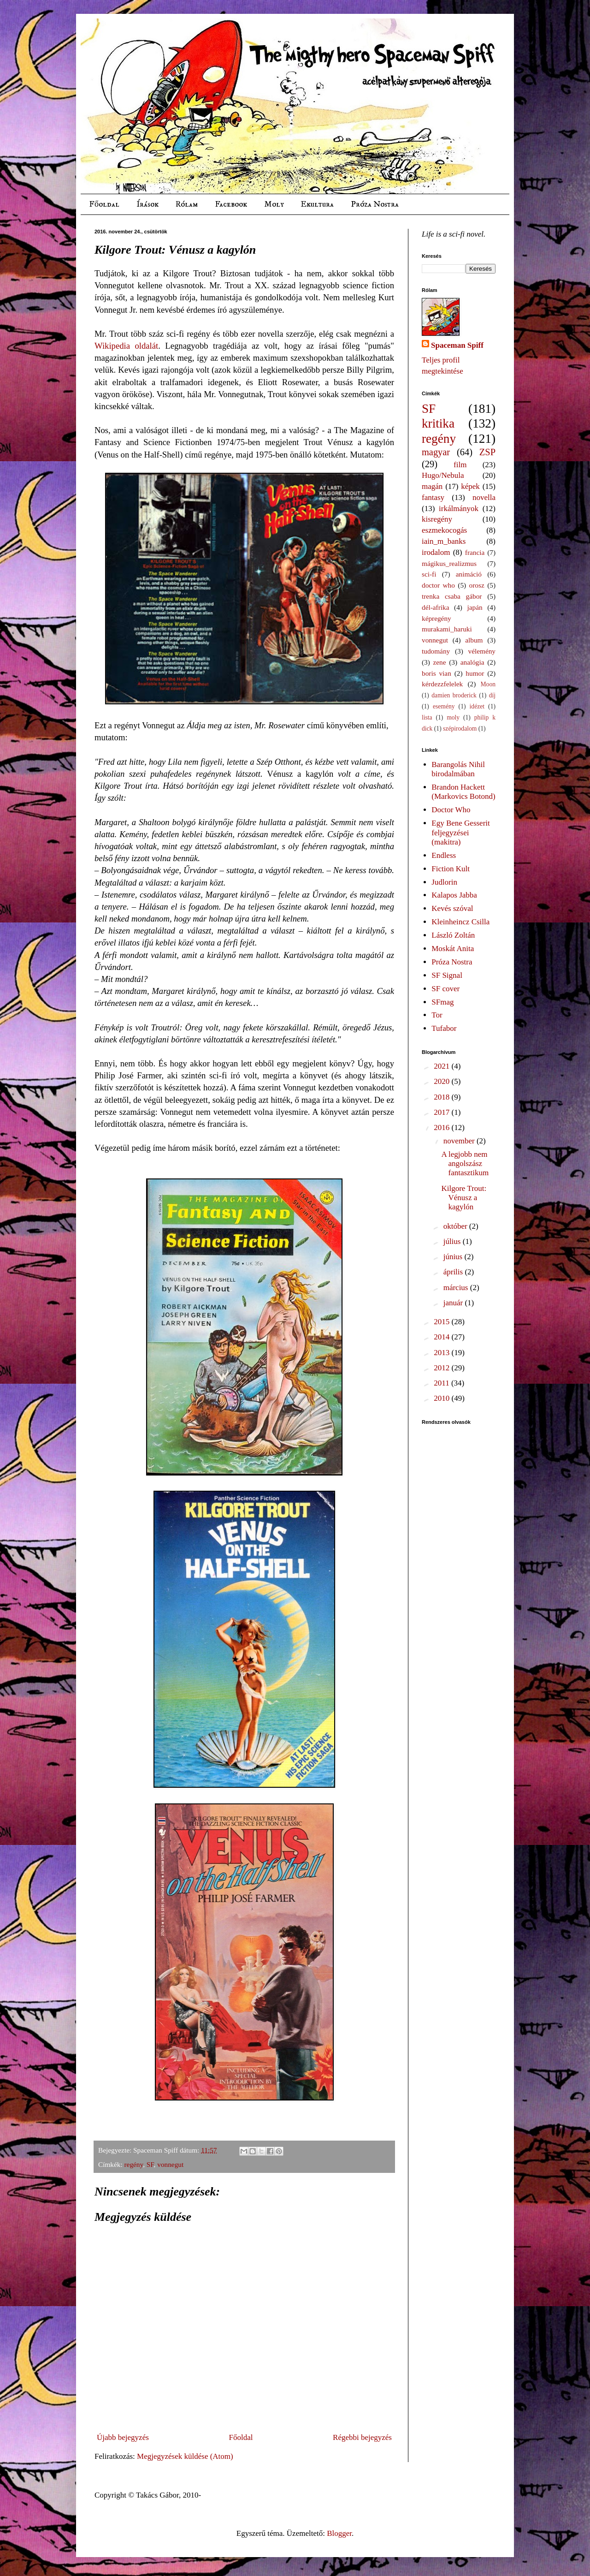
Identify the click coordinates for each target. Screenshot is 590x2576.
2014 (442, 1337)
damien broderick (454, 695)
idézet (477, 706)
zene (439, 662)
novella (484, 497)
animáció (469, 574)
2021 (442, 1066)
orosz (476, 585)
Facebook (231, 204)
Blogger (339, 2533)
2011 (442, 1383)
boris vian (436, 673)
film (460, 464)
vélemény (482, 651)
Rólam (187, 204)
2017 (442, 1112)
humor (475, 673)
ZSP (487, 452)
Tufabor (443, 1028)
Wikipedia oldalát (126, 346)
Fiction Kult (450, 868)
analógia (472, 662)
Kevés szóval (452, 908)
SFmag (442, 1002)
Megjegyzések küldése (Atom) (185, 2456)
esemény (444, 706)
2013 (442, 1352)
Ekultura (317, 204)
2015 (442, 1321)
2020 (442, 1081)
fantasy (433, 497)
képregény (436, 618)
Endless (443, 855)
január (454, 1302)
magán (432, 486)
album (474, 640)
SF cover (445, 988)
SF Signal (446, 975)
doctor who (438, 585)
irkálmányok (458, 508)
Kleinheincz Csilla (460, 921)
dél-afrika (435, 607)
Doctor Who (450, 809)
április (454, 1271)
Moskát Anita (452, 948)
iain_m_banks (444, 541)
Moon (488, 684)
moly (453, 717)
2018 (442, 1097)
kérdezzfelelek (442, 684)
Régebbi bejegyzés (362, 2437)
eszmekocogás (444, 530)
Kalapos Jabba (454, 895)
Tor (436, 1015)
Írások (147, 204)
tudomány (436, 651)
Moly (273, 204)
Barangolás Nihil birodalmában (458, 769)
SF (150, 2164)
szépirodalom (460, 728)
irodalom (436, 552)
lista (427, 717)
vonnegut (170, 2164)
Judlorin (444, 882)
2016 (442, 1127)
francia (474, 552)
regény (133, 2164)
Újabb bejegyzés (123, 2437)
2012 (442, 1367)
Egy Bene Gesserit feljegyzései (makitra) (460, 832)
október (456, 1226)
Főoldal (104, 204)
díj (492, 695)
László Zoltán (453, 935)
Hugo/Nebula (443, 475)
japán (474, 607)
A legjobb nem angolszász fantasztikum (465, 1164)
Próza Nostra (375, 204)
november (460, 1140)
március (456, 1287)
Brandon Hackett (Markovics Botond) (463, 792)
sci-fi (429, 574)
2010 (442, 1398)
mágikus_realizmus (449, 563)
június (454, 1256)
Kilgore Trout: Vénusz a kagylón (463, 1198)
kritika (438, 423)
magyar (436, 452)
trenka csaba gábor (452, 596)
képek (470, 486)
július (453, 1241)
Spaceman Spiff (457, 345)
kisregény (437, 519)
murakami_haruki (447, 629)
